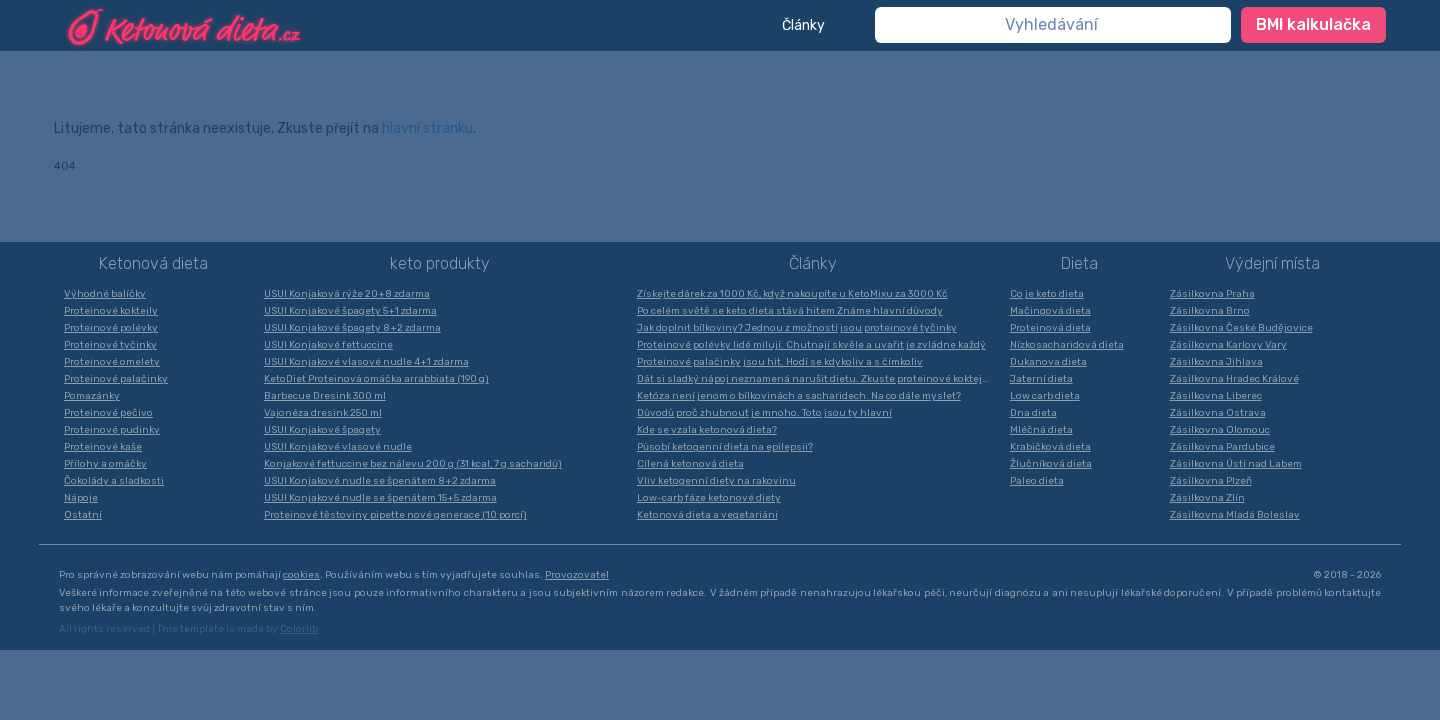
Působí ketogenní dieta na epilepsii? (725, 447)
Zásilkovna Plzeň (1211, 481)
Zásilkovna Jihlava (1216, 362)
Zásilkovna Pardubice (1222, 447)
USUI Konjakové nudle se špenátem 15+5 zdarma (380, 498)
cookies (301, 575)
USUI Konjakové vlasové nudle (338, 447)
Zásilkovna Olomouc (1220, 430)
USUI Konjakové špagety (322, 430)
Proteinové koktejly (111, 311)
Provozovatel (577, 575)
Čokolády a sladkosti (114, 481)
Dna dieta (1033, 413)
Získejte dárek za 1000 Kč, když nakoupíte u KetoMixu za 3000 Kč (792, 294)
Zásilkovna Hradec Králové (1234, 379)
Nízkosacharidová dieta (1067, 345)
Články (803, 25)
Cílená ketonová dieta (690, 464)
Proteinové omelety (112, 362)
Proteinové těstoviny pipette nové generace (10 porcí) (395, 515)
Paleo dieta (1037, 481)
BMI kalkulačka (1313, 24)
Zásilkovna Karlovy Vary (1228, 345)
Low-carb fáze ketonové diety (709, 498)
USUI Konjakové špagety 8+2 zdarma (352, 328)
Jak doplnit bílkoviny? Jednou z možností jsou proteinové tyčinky (797, 328)
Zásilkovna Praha (1212, 294)
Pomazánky (92, 396)
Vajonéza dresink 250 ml (323, 413)
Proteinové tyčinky (110, 345)
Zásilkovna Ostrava (1218, 413)
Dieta (1079, 263)
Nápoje (81, 498)
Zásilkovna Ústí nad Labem (1236, 464)
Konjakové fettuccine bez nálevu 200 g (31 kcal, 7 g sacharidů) (413, 464)
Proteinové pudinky (112, 430)
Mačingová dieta (1050, 311)
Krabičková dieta (1050, 447)
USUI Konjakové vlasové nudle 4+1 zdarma (366, 362)
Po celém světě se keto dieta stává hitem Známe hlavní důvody (790, 311)
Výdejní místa (1272, 263)
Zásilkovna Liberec (1216, 396)
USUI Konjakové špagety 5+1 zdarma (350, 311)
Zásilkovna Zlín (1207, 498)
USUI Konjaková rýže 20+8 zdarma (347, 294)
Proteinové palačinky (116, 379)
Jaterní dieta (1041, 379)
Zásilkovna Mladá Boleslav (1235, 515)
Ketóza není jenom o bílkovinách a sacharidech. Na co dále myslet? (799, 396)
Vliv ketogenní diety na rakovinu (716, 481)
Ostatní (83, 515)
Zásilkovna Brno (1210, 311)
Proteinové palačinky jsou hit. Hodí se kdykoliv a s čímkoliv (780, 362)
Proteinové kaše (103, 447)
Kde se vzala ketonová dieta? (707, 430)
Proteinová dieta (1050, 328)
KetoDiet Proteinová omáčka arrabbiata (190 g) (376, 379)
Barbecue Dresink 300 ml (325, 396)
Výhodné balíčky (105, 294)
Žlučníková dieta (1051, 464)
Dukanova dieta (1048, 362)
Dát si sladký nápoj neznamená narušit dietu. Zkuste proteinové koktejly (814, 379)
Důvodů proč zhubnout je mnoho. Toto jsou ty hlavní (764, 413)
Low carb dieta (1045, 396)
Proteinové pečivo (108, 413)
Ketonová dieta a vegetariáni (707, 515)
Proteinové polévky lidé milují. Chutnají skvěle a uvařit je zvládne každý (811, 345)
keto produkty (440, 263)
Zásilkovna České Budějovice (1241, 328)
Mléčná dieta (1041, 430)
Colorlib (299, 629)
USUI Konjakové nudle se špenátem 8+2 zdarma (380, 481)
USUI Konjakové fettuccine (328, 345)
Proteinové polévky (111, 328)
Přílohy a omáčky (105, 464)
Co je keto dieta (1047, 294)
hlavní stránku (427, 128)
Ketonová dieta (153, 263)
